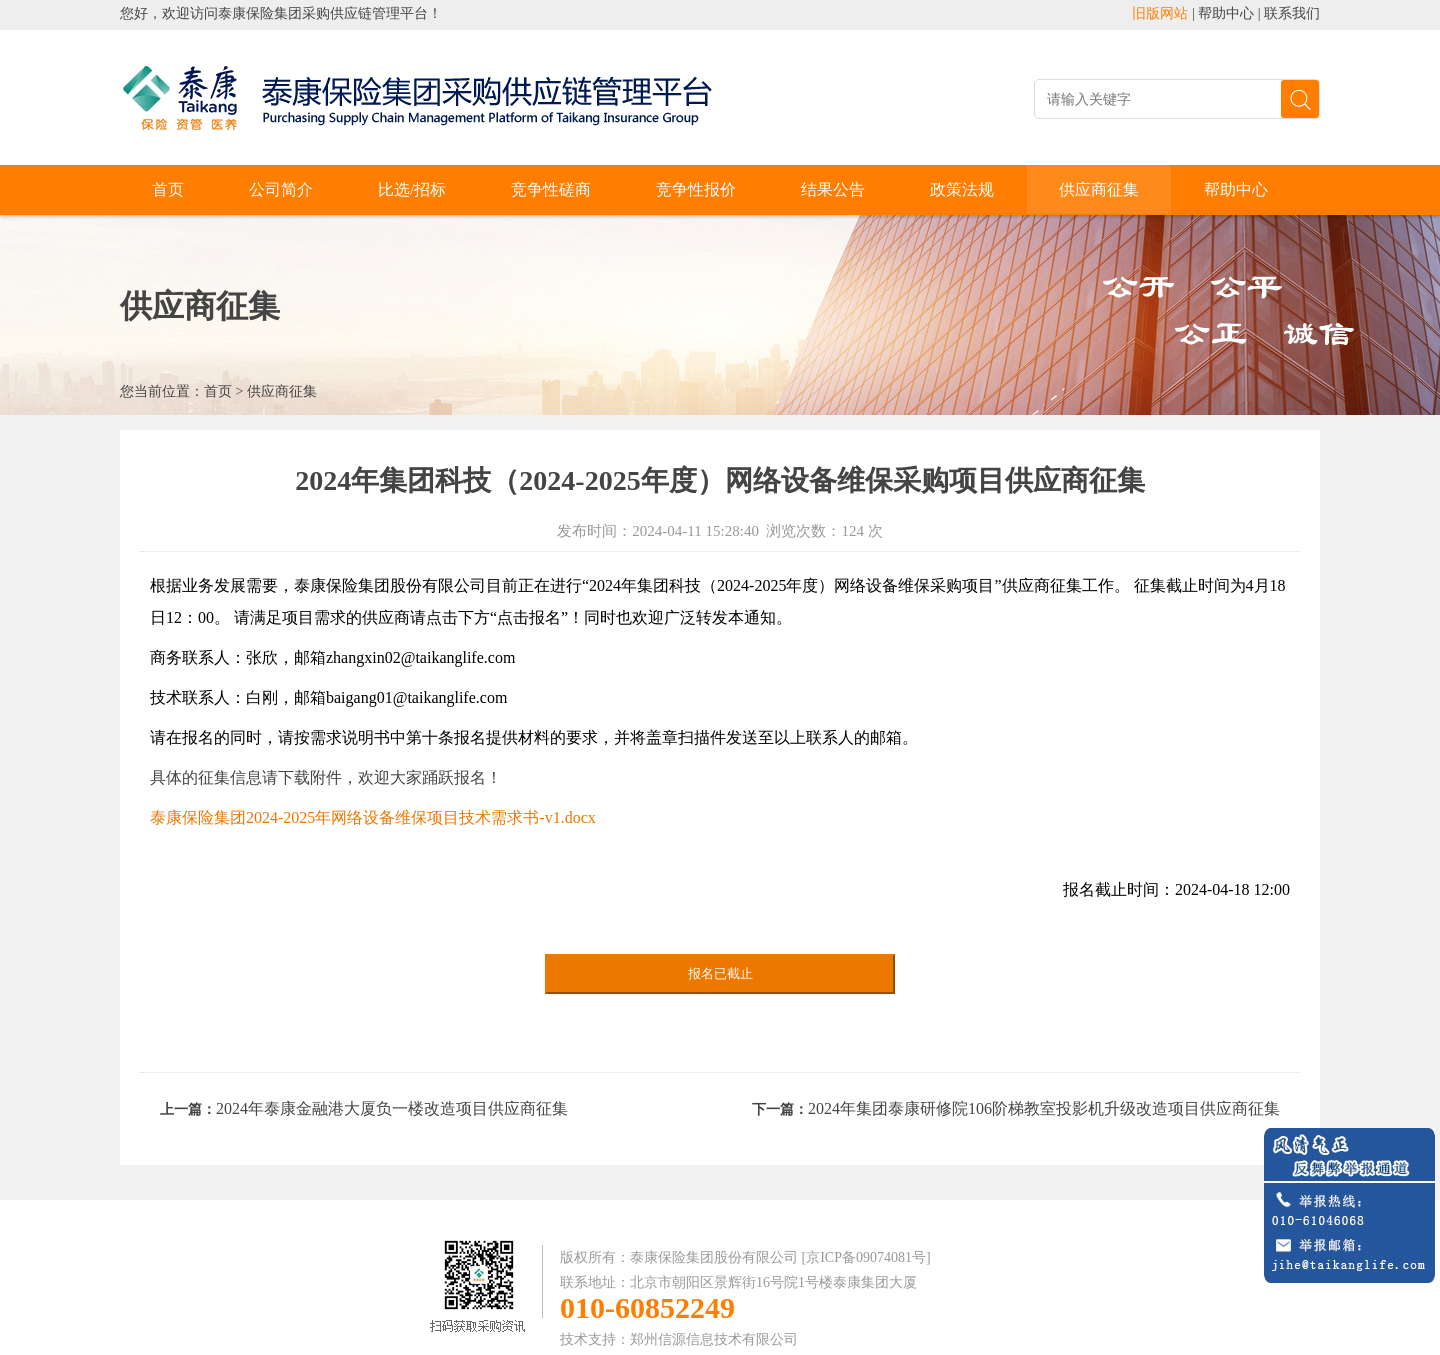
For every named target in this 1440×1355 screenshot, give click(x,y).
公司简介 (281, 189)
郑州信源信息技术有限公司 (714, 1339)
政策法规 (962, 189)
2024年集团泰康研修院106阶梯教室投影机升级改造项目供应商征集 (1044, 1108)
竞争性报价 (696, 189)
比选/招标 (412, 189)
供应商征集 (1099, 189)
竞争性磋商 (551, 189)
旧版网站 (1160, 13)
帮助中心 (1226, 13)
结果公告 (833, 189)
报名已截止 (720, 973)
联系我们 (1292, 13)
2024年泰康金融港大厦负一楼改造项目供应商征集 (392, 1108)
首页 (168, 189)
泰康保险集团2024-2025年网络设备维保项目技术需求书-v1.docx (373, 817)
